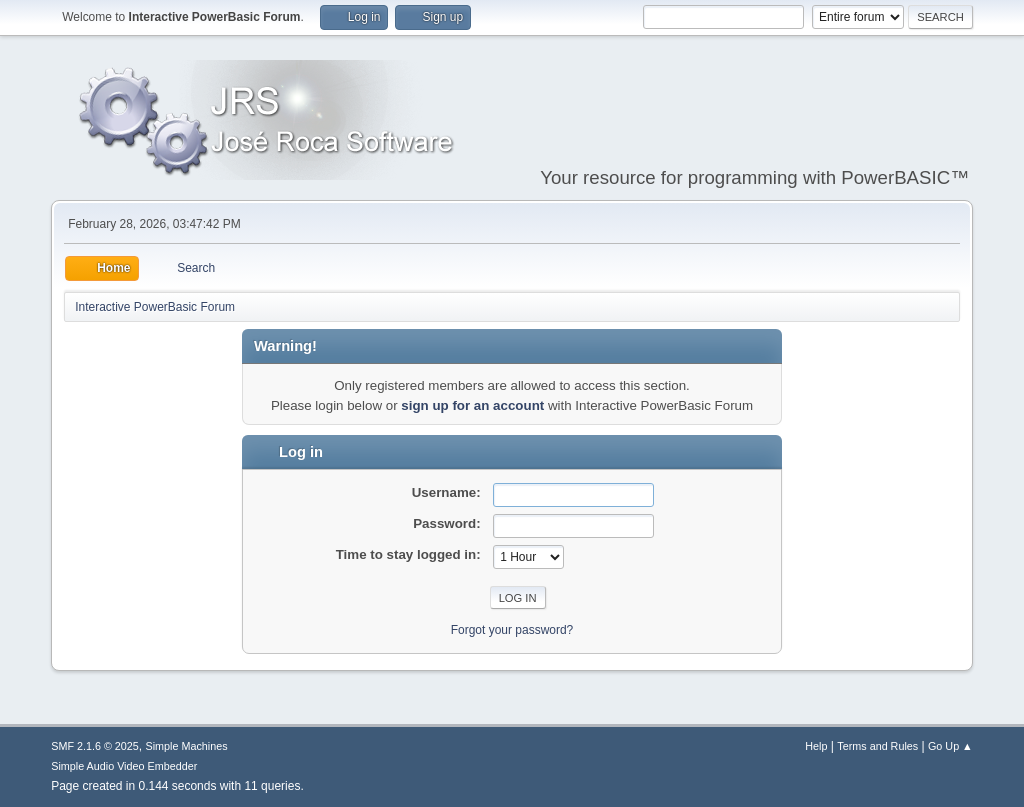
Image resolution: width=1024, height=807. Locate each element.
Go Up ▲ (950, 746)
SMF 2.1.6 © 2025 (95, 746)
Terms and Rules (877, 746)
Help (816, 746)
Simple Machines (187, 746)
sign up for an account (472, 405)
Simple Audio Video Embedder (124, 766)
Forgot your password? (512, 630)
